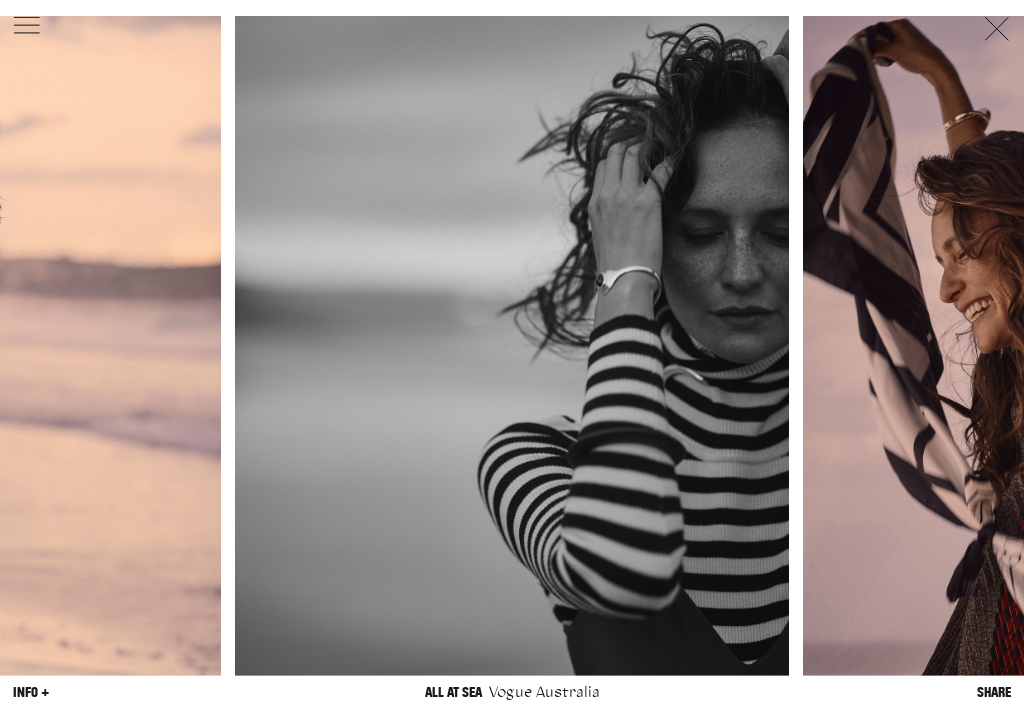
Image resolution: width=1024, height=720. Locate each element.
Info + (31, 691)
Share (994, 691)
